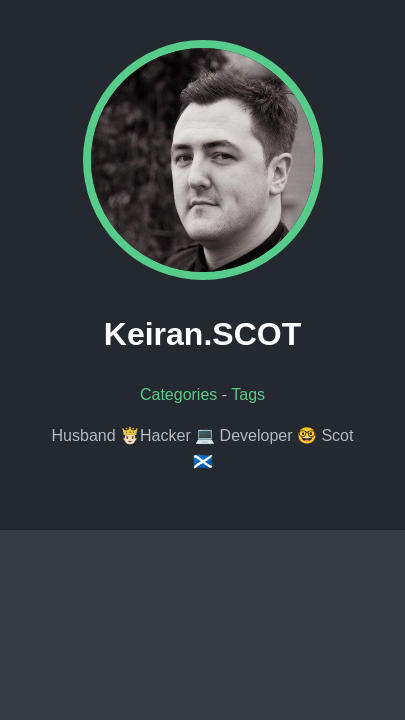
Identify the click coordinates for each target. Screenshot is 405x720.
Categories (178, 394)
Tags (248, 394)
